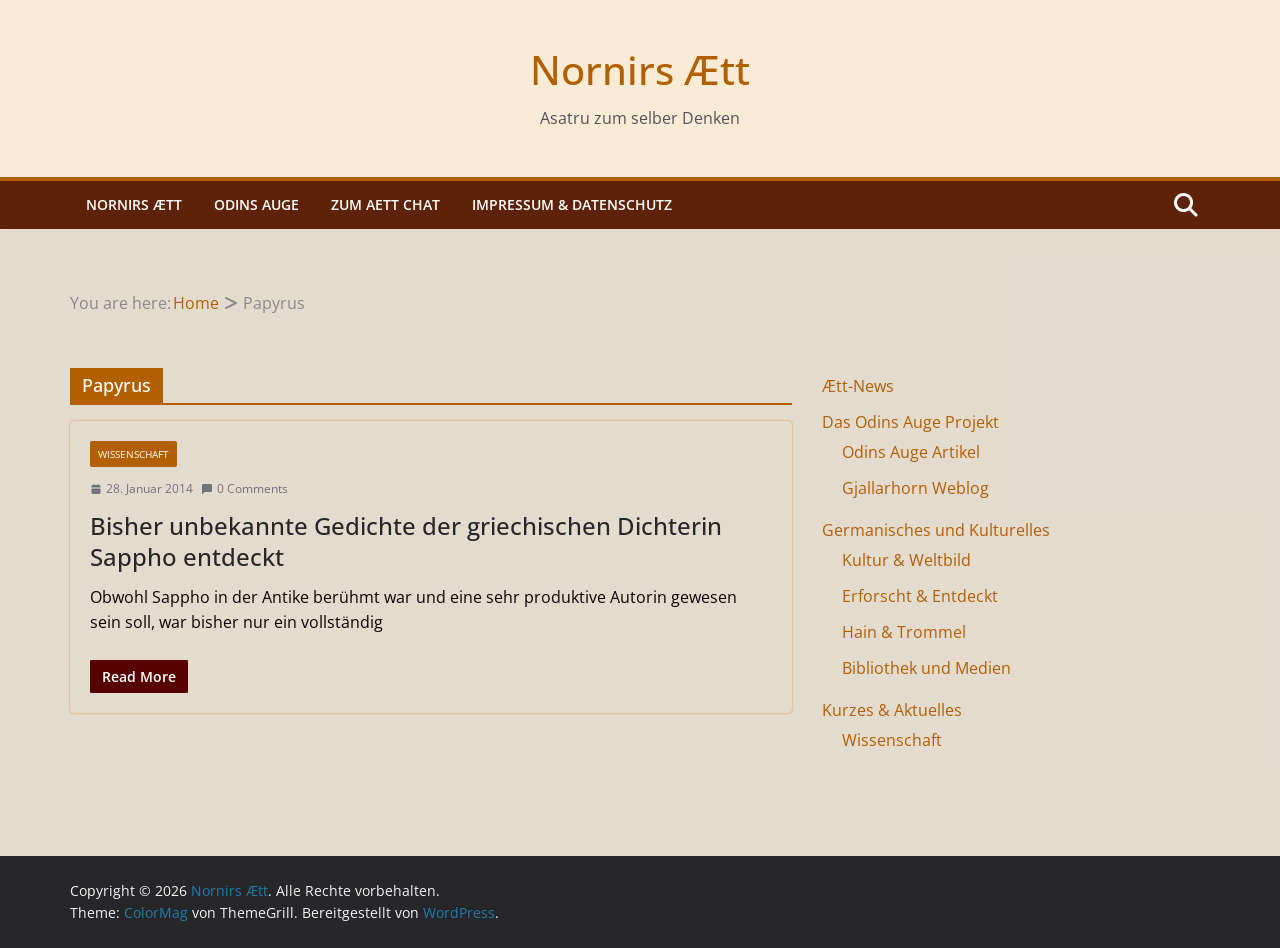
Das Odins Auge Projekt (910, 422)
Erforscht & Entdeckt (920, 596)
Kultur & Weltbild (906, 560)
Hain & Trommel (904, 632)
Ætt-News (858, 386)
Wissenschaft (133, 454)
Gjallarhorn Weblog (915, 488)
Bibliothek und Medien (926, 668)
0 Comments (244, 488)
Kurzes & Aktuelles (892, 710)
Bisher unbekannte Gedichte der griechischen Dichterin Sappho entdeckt (406, 541)
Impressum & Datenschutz (572, 204)
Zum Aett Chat (385, 204)
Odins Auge (256, 204)
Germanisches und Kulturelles (936, 530)
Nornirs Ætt (640, 69)
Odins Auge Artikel (911, 452)
